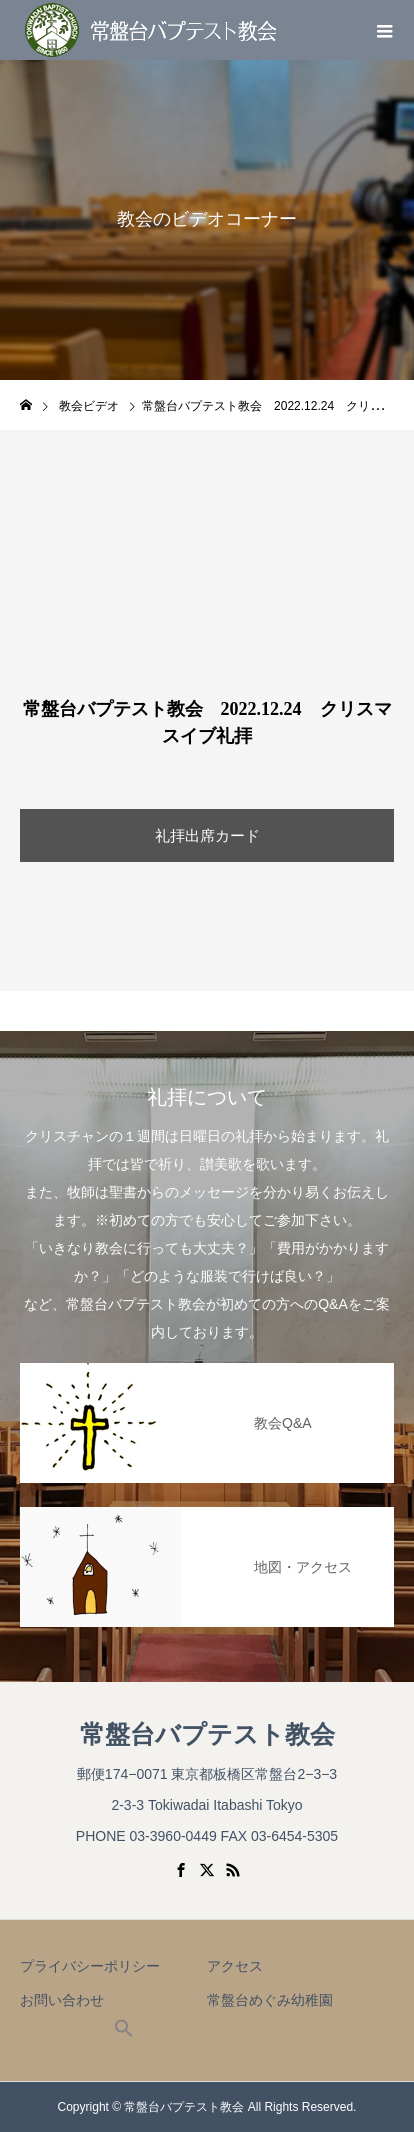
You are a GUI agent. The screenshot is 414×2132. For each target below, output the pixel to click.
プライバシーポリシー (90, 1966)
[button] (124, 2033)
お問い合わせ (62, 2000)
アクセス (235, 1966)
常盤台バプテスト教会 (207, 1734)
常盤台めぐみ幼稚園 (270, 2000)
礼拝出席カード (207, 835)
